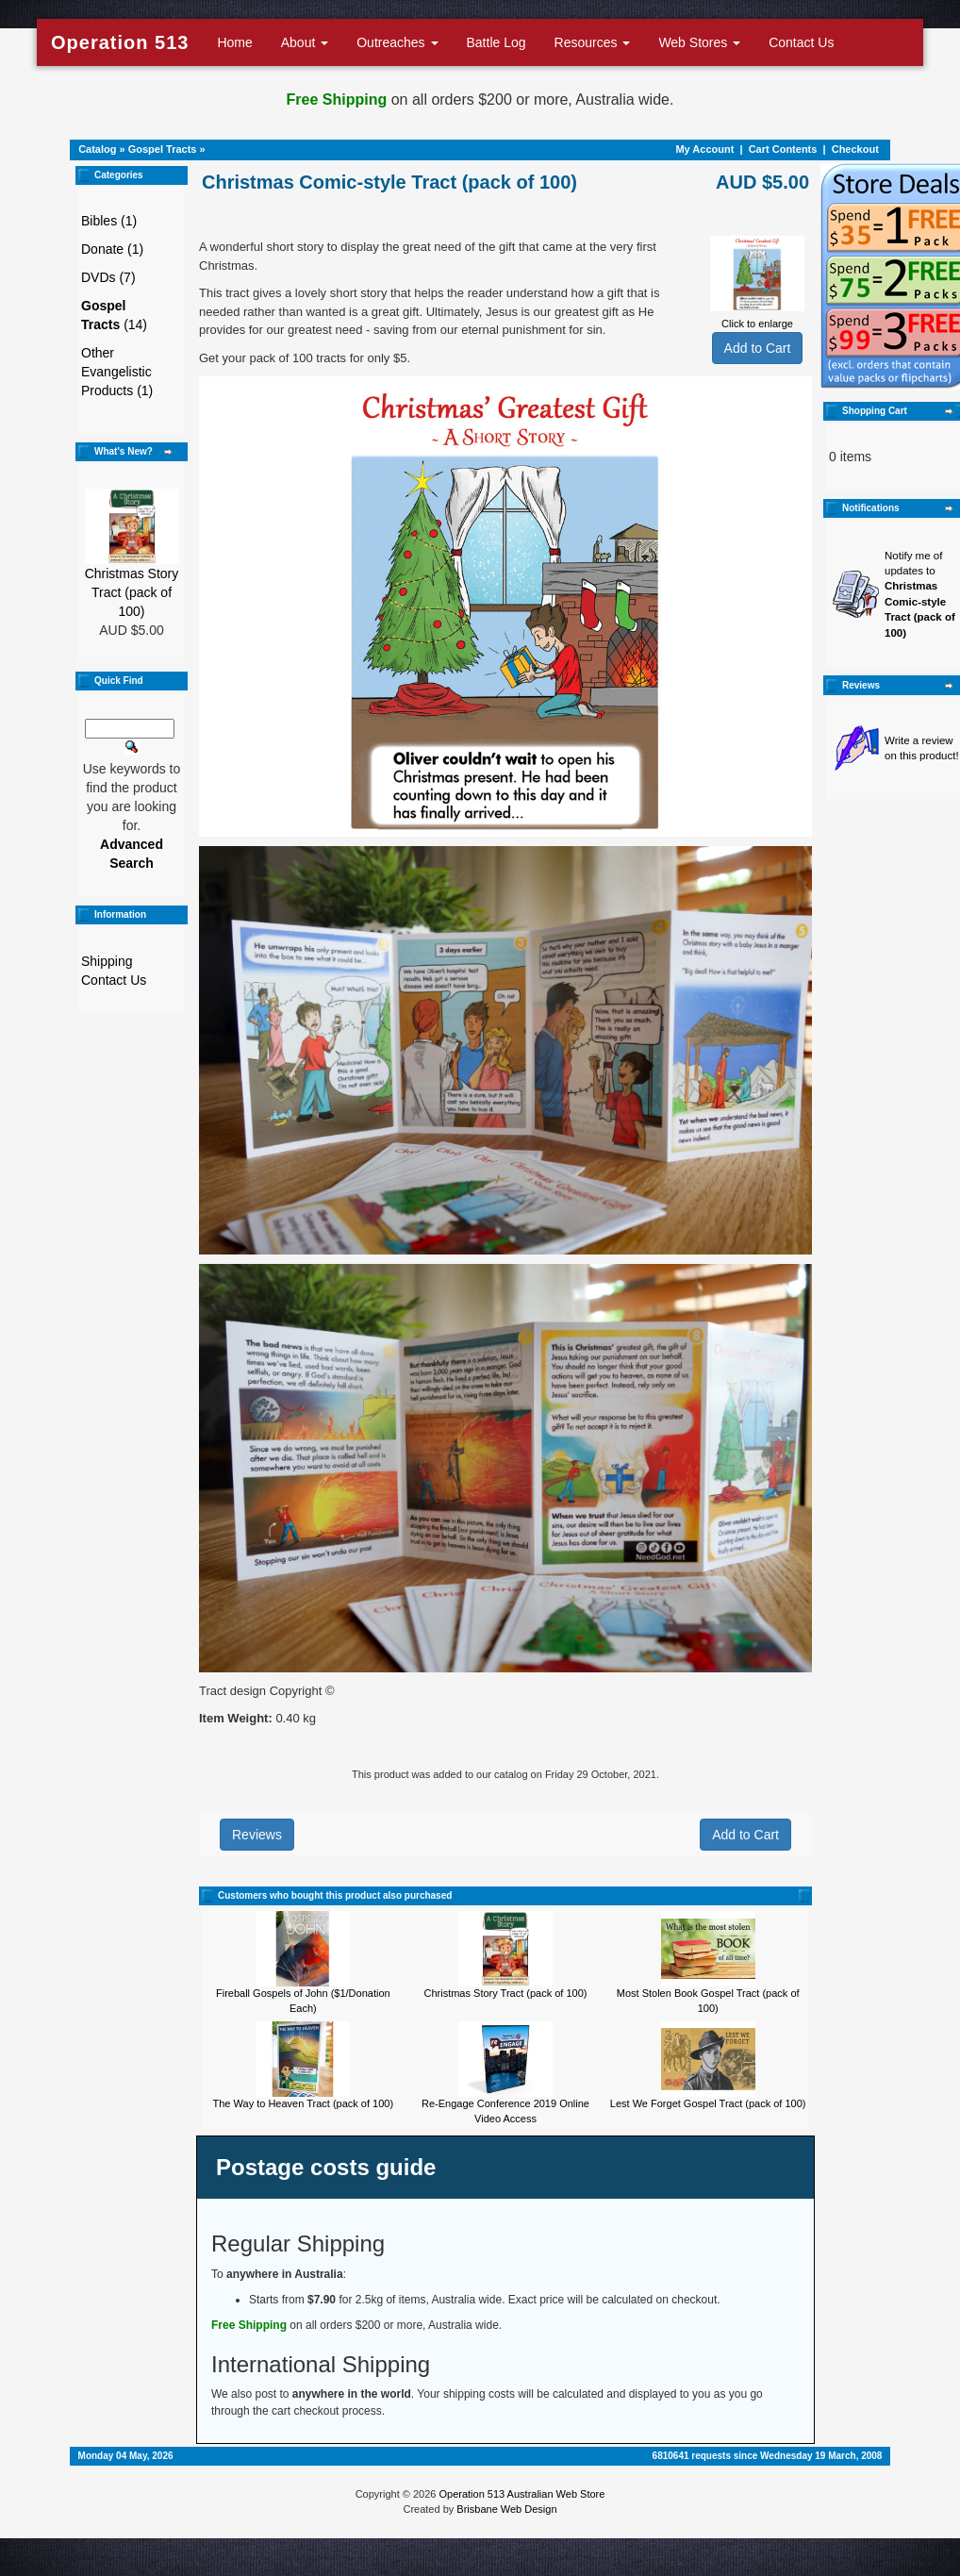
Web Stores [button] (699, 42)
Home (234, 42)
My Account (704, 149)
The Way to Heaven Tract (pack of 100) (303, 2103)
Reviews (257, 1834)
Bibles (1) (109, 220)
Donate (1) (112, 249)
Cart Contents (783, 149)
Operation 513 (120, 42)
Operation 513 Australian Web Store (521, 2494)
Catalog (97, 149)
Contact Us (801, 42)
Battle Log (496, 42)
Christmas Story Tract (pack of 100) (132, 592)
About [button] (304, 42)
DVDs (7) (108, 277)
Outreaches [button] (397, 42)
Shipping (107, 961)
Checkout (855, 149)
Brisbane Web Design (506, 2509)
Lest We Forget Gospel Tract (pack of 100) (708, 2103)
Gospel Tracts (162, 149)
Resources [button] (592, 42)
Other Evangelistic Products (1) (117, 371)
